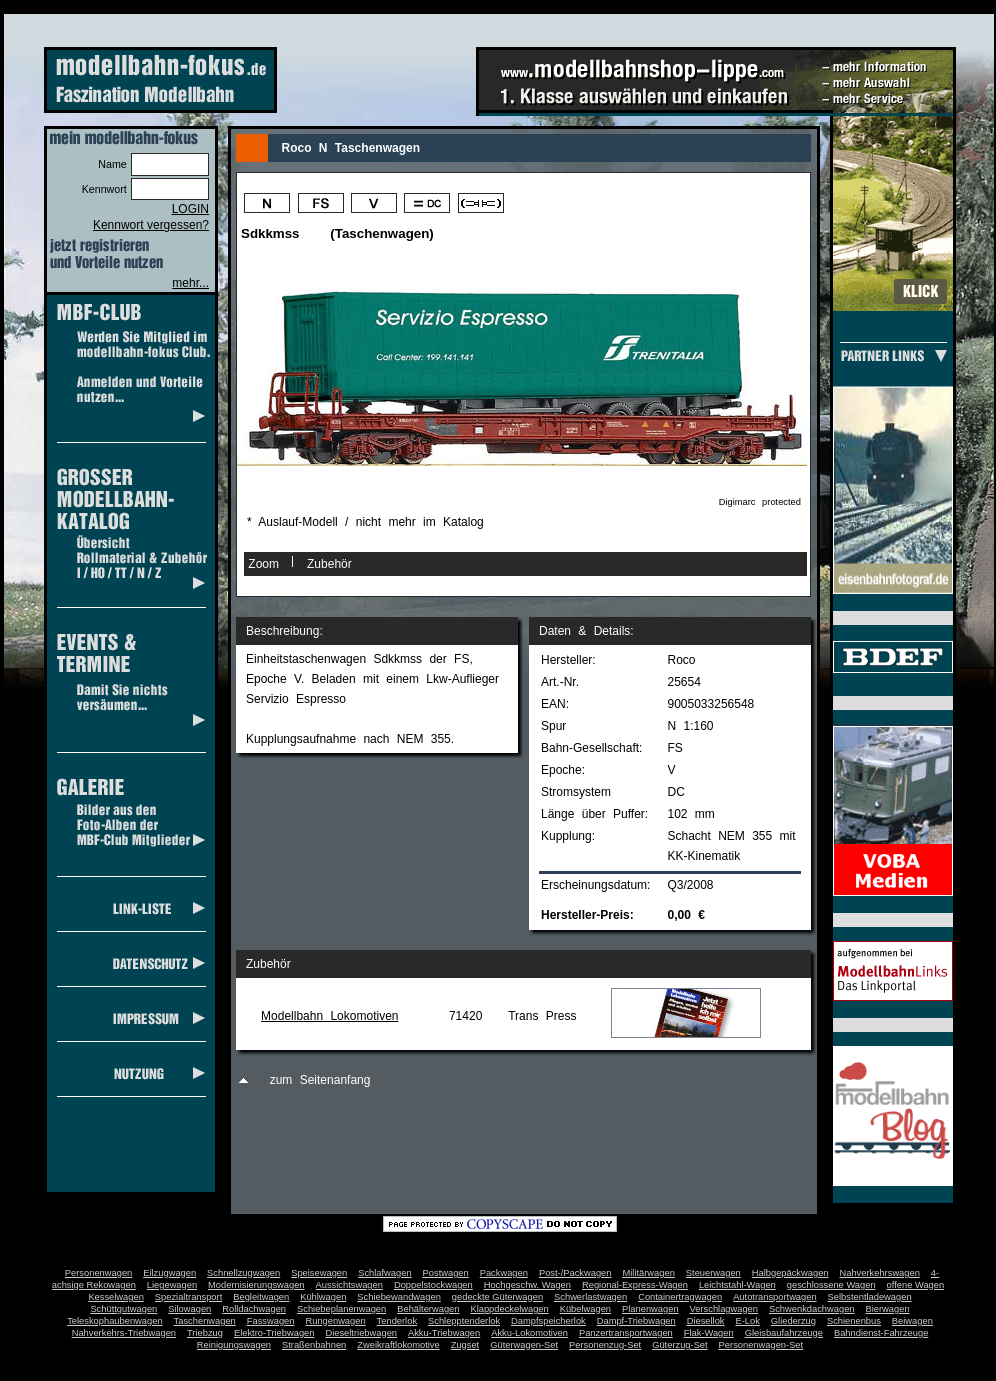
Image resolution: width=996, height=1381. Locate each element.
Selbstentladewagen (870, 1297)
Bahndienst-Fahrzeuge (881, 1333)
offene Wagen (916, 1285)
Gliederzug (793, 1321)
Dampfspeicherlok (548, 1321)
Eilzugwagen (169, 1273)
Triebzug (205, 1333)
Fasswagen (271, 1321)
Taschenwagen (205, 1321)
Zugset (465, 1345)
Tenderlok (397, 1321)
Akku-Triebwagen (444, 1333)
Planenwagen (650, 1309)
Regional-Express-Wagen (635, 1285)
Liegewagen (172, 1285)
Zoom (263, 564)
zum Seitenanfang (320, 1080)
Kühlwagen (323, 1297)
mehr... (190, 283)
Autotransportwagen (775, 1297)
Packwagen (504, 1273)
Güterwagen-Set (524, 1345)
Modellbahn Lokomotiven (329, 1016)
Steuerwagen (713, 1273)
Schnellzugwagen (243, 1273)
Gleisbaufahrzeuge (784, 1333)
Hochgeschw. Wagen (527, 1285)
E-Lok (748, 1321)
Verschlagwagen (724, 1309)
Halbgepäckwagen (790, 1273)
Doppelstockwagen (433, 1285)
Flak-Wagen (709, 1333)
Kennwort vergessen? (151, 225)
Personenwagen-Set (761, 1345)
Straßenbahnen (314, 1345)
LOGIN (190, 209)
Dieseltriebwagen (361, 1333)
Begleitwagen (261, 1297)
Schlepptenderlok (464, 1321)
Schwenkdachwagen (812, 1309)
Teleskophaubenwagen (114, 1321)
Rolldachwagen (254, 1309)
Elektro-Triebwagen (274, 1333)
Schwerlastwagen (590, 1297)
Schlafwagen (384, 1273)
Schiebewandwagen (399, 1297)
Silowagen (189, 1309)
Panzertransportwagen (626, 1333)
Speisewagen (319, 1273)
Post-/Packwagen (575, 1273)
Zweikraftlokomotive (398, 1345)
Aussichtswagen (349, 1285)
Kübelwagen (585, 1309)
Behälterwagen (428, 1309)
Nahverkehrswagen (880, 1273)
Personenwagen (98, 1273)
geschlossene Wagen (831, 1285)
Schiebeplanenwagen (341, 1309)
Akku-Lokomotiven (529, 1333)
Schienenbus (854, 1321)
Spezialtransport (188, 1297)
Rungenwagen (335, 1321)
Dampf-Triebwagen (636, 1321)
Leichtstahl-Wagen (737, 1285)
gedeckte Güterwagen (497, 1297)
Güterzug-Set (679, 1345)
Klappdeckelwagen (509, 1309)
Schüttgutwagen (123, 1309)
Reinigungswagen (234, 1345)
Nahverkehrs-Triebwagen (124, 1333)
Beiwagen (912, 1321)
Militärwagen (648, 1273)
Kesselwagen (116, 1297)
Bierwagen (888, 1309)
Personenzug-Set (605, 1345)
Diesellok (706, 1321)
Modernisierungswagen (256, 1285)
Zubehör (329, 564)
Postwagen (446, 1273)
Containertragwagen (680, 1297)
